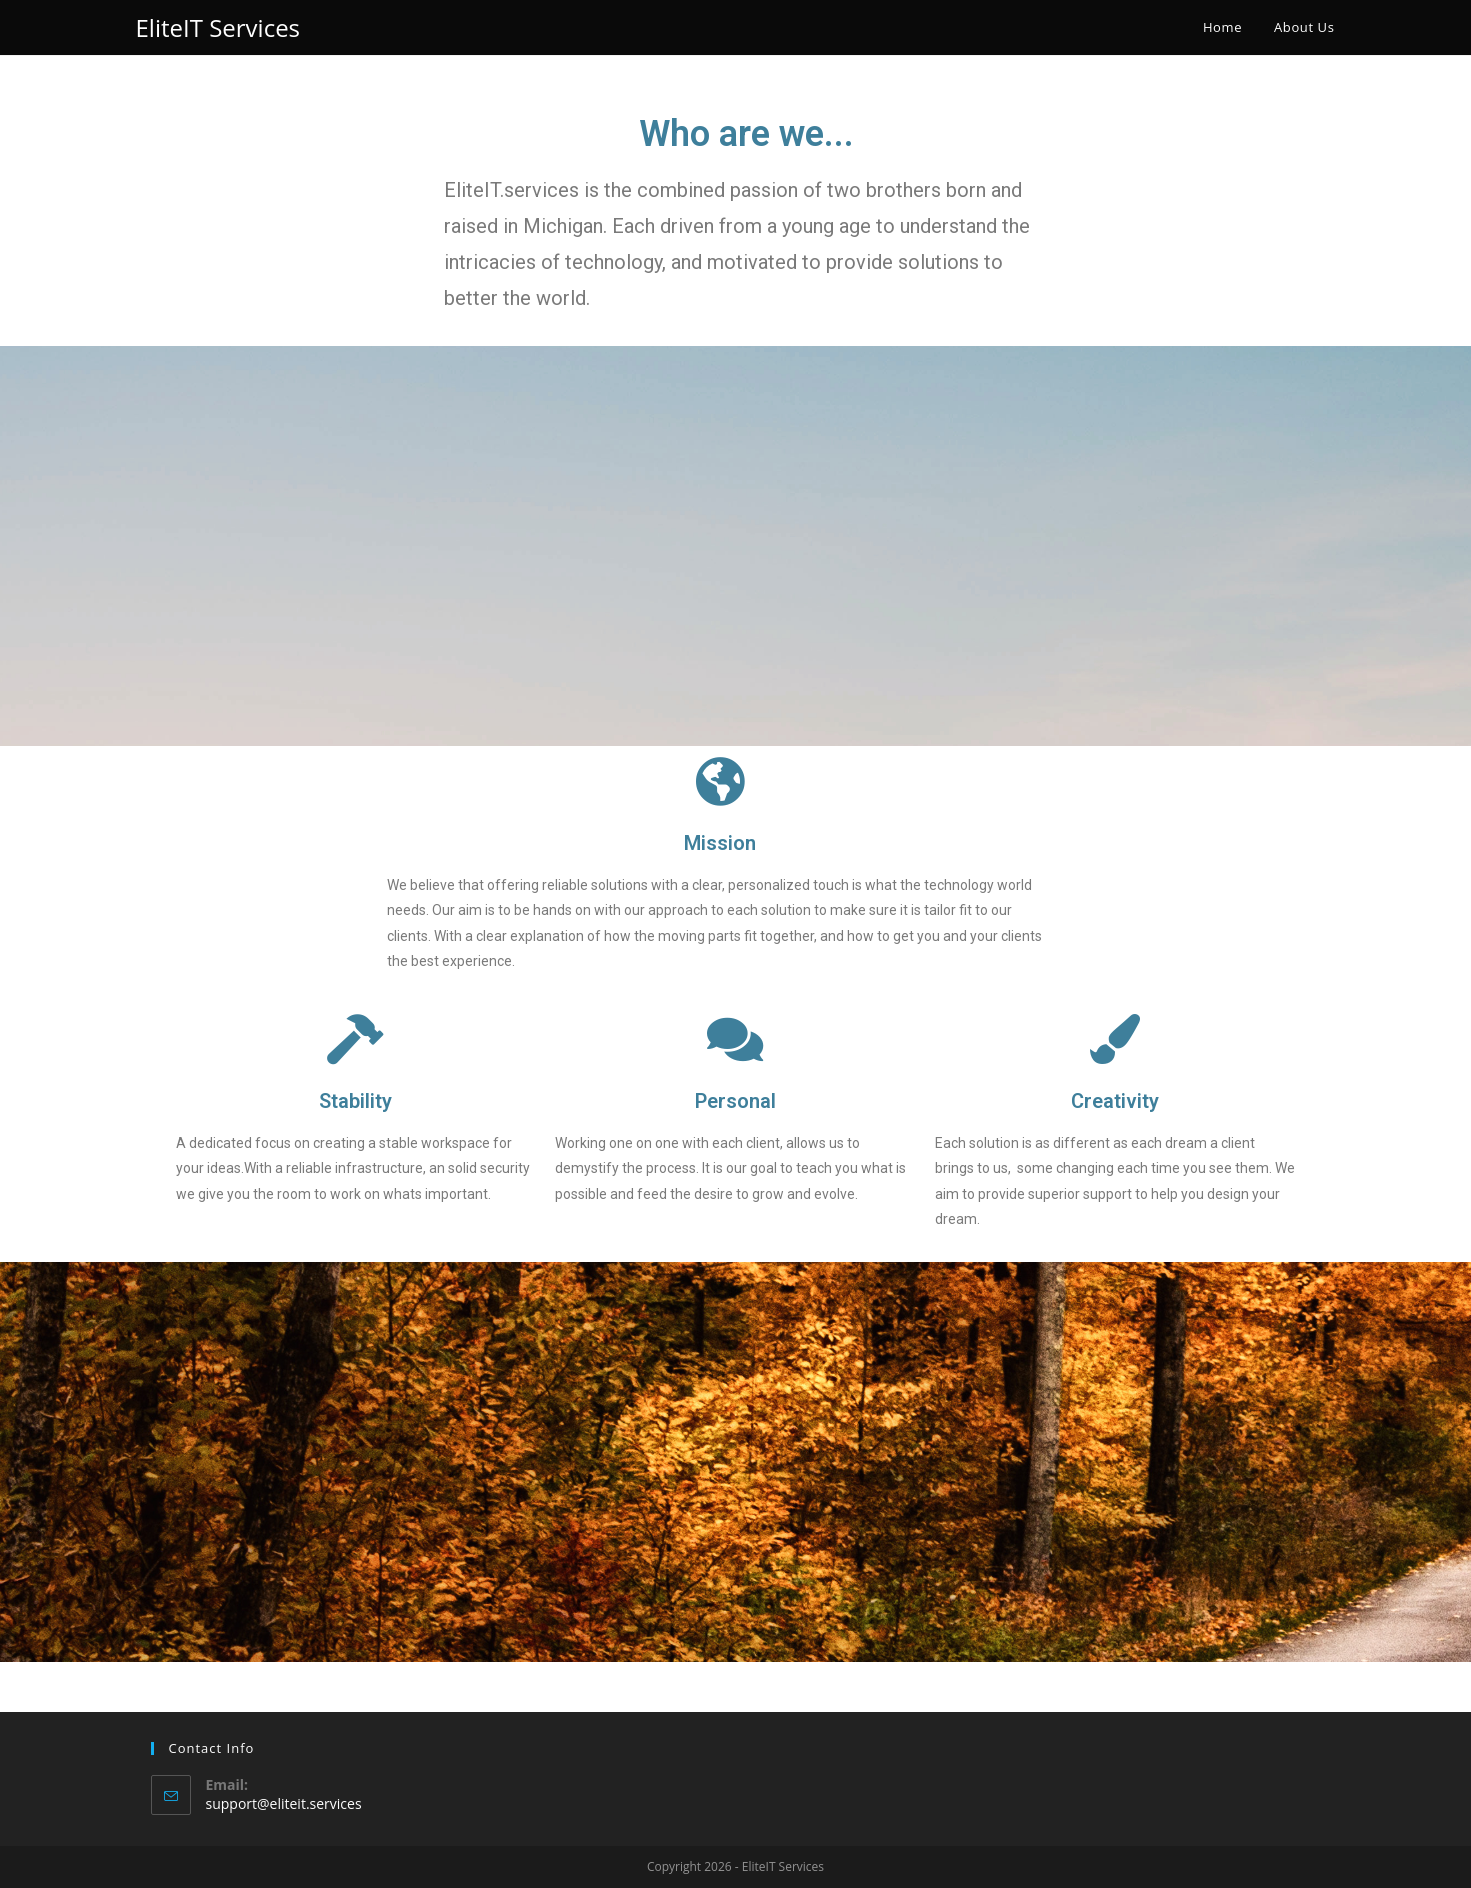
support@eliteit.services (284, 1803)
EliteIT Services (218, 27)
